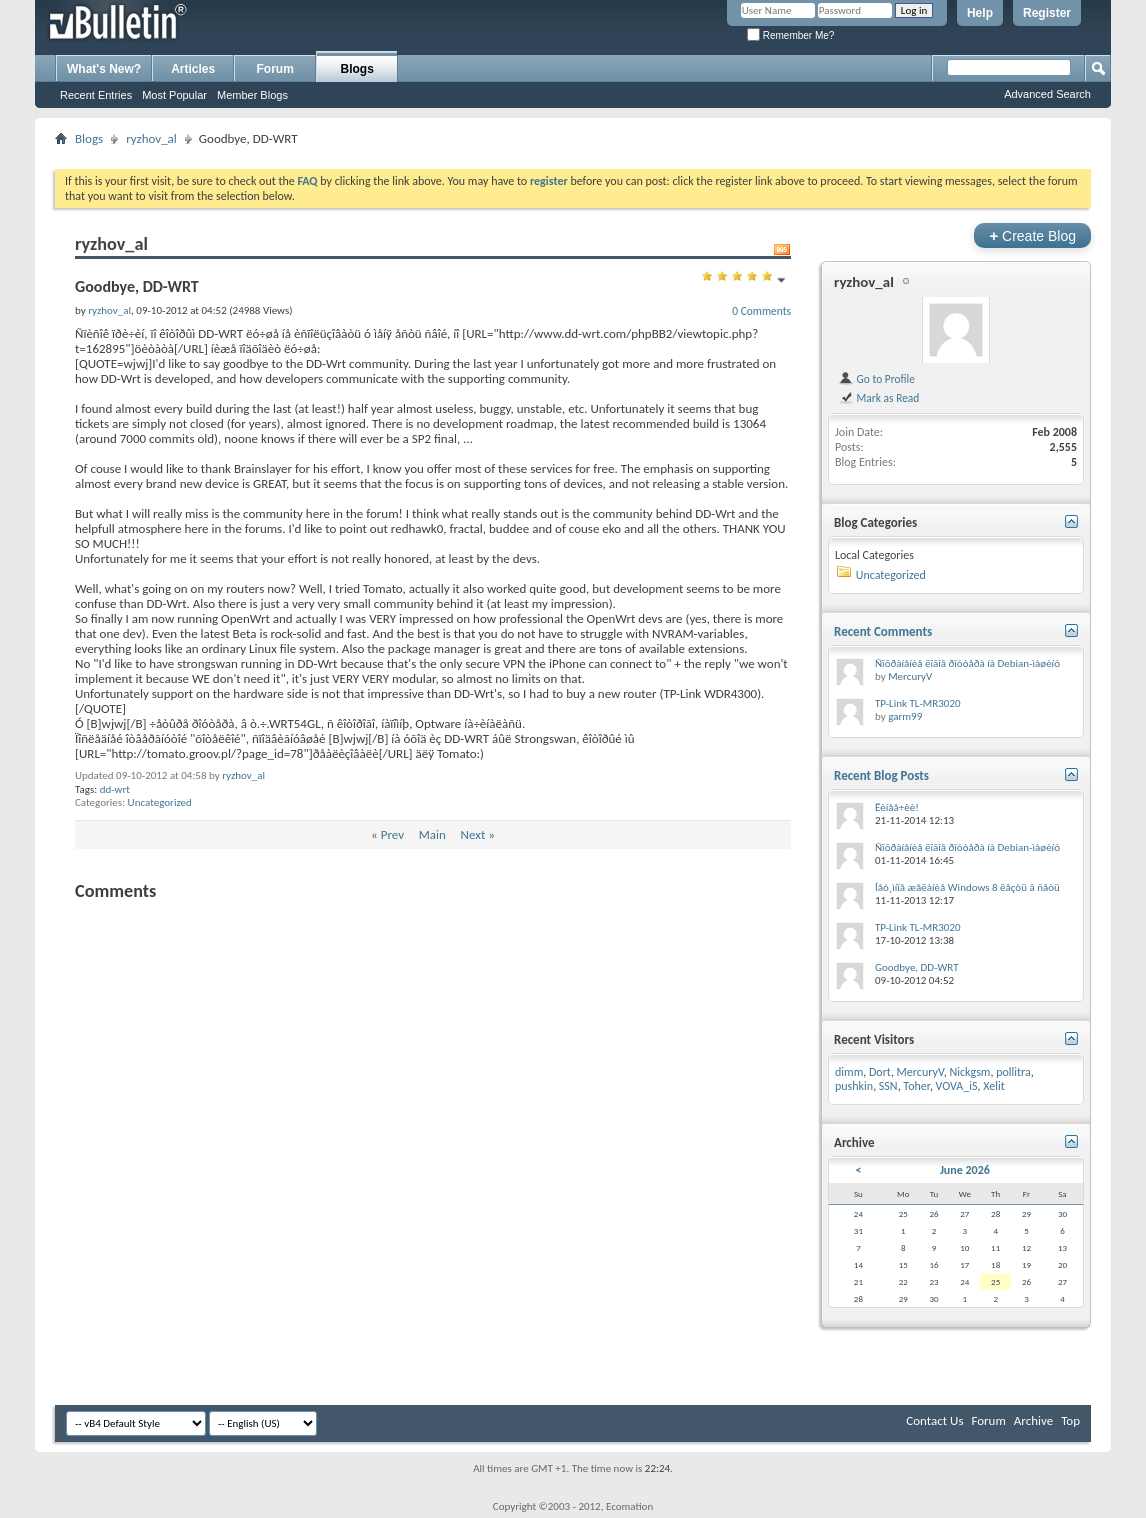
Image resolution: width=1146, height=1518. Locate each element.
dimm (849, 1072)
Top (1070, 1420)
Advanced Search (1047, 94)
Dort (880, 1072)
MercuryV (910, 676)
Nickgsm (969, 1072)
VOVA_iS (957, 1086)
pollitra (1013, 1072)
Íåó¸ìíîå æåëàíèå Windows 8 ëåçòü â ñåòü (967, 887)
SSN (888, 1086)
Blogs (357, 69)
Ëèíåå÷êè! (897, 807)
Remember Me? (790, 35)
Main (432, 834)
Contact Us (934, 1420)
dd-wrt (115, 789)
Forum (275, 69)
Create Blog (1032, 235)
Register (1047, 13)
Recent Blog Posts (881, 775)
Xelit (994, 1086)
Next (473, 834)
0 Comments (761, 311)
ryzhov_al (151, 138)
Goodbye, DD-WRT (917, 967)
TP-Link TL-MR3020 (918, 703)
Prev (392, 834)
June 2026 (965, 1170)
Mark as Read (878, 398)
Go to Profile (876, 379)
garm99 (905, 716)
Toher (916, 1086)
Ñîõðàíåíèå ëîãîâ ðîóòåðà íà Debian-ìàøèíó (967, 663)
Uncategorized (160, 802)
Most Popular (174, 95)
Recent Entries (96, 95)
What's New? (104, 69)
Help (980, 13)
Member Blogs (252, 95)
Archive (1033, 1420)
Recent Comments (883, 631)
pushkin (854, 1086)
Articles (193, 69)
